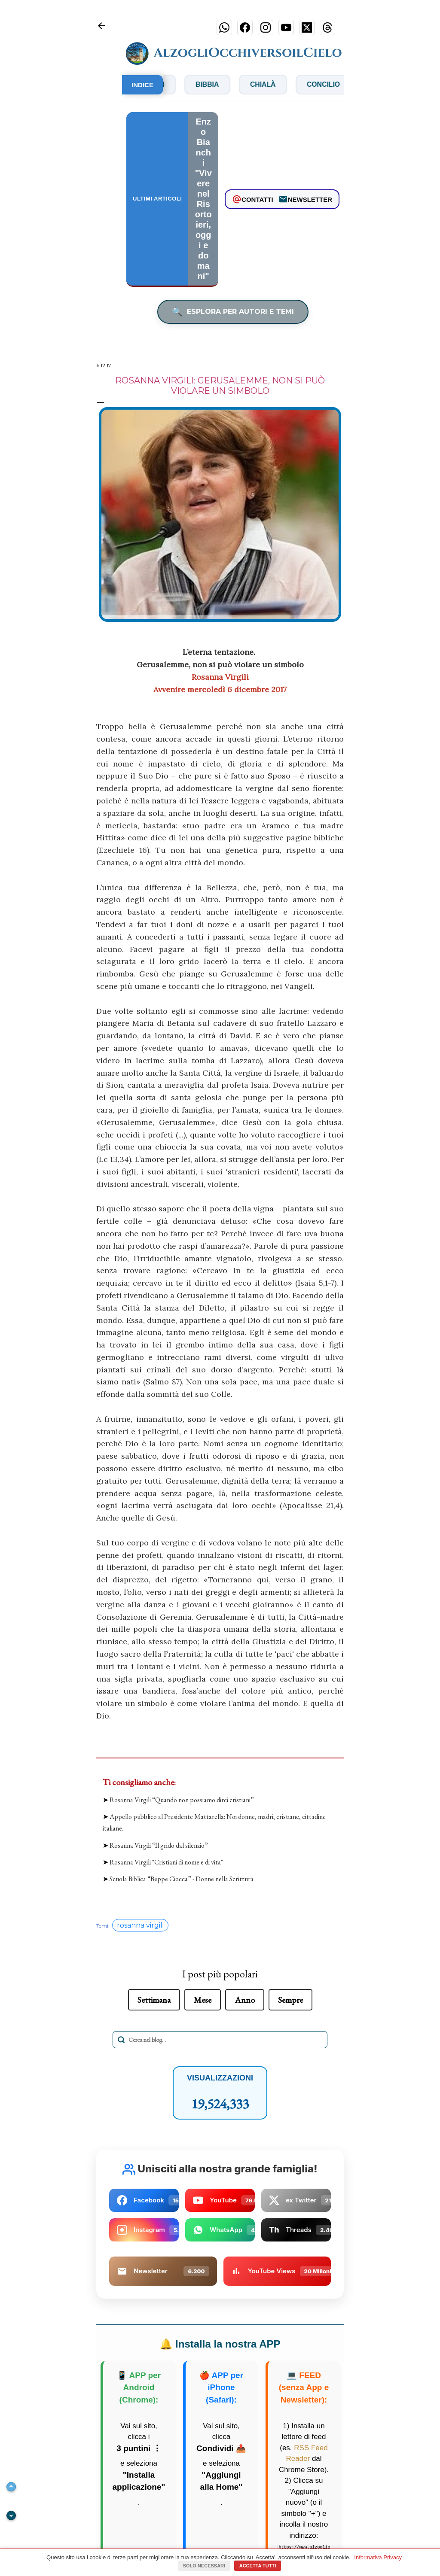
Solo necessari (204, 2565)
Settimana (154, 2000)
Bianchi (174, 84)
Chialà (289, 84)
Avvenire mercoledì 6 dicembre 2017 (220, 689)
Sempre (290, 2000)
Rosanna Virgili (220, 677)
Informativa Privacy (378, 2557)
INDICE (142, 84)
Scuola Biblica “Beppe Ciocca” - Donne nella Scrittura (182, 1878)
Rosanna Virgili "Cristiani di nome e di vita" (166, 1862)
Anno (245, 2000)
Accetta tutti (257, 2565)
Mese (202, 2000)
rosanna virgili (140, 1926)
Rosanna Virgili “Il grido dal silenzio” (159, 1845)
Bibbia (232, 84)
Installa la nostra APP (220, 2344)
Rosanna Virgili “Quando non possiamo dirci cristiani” (182, 1799)
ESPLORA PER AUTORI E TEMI (233, 312)
